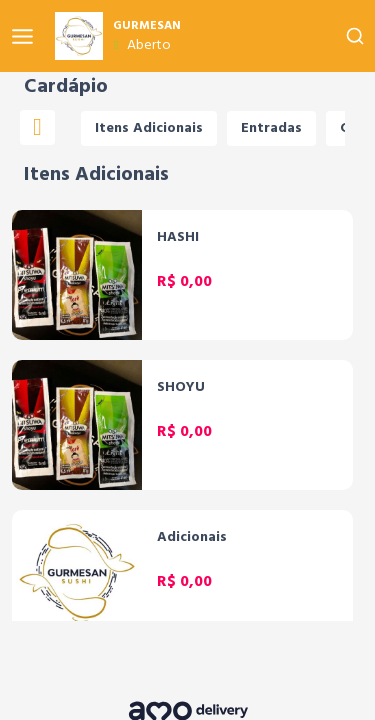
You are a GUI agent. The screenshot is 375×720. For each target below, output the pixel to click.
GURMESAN (147, 26)
